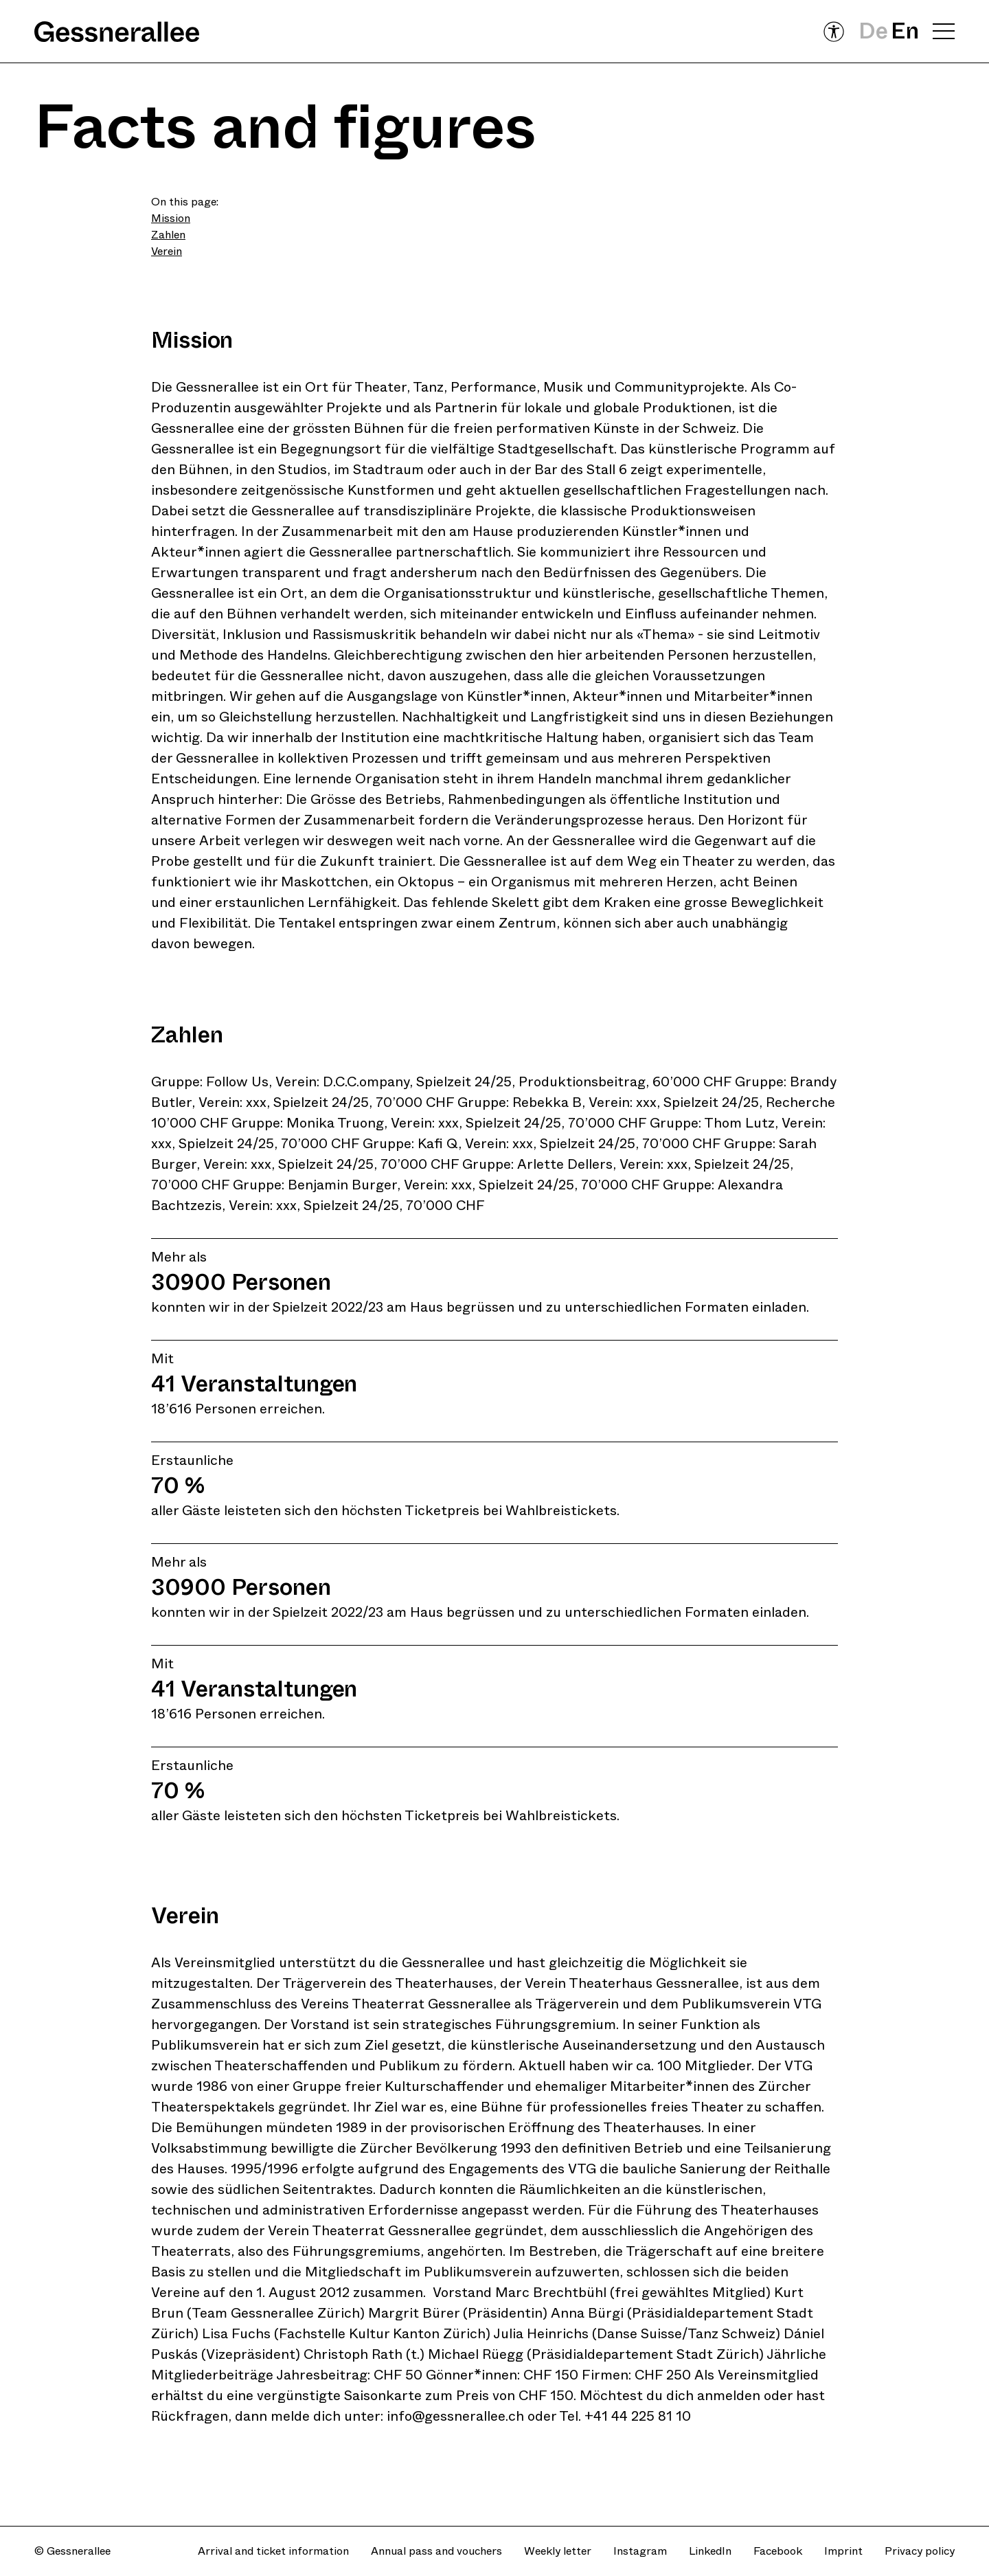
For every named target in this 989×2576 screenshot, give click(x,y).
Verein (166, 251)
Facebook (777, 2551)
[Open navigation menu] (944, 32)
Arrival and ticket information (273, 2551)
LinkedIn (710, 2551)
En (905, 31)
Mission (170, 218)
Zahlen (168, 235)
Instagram (640, 2551)
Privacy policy (920, 2551)
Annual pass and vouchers (436, 2551)
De (873, 31)
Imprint (843, 2551)
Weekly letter (557, 2551)
